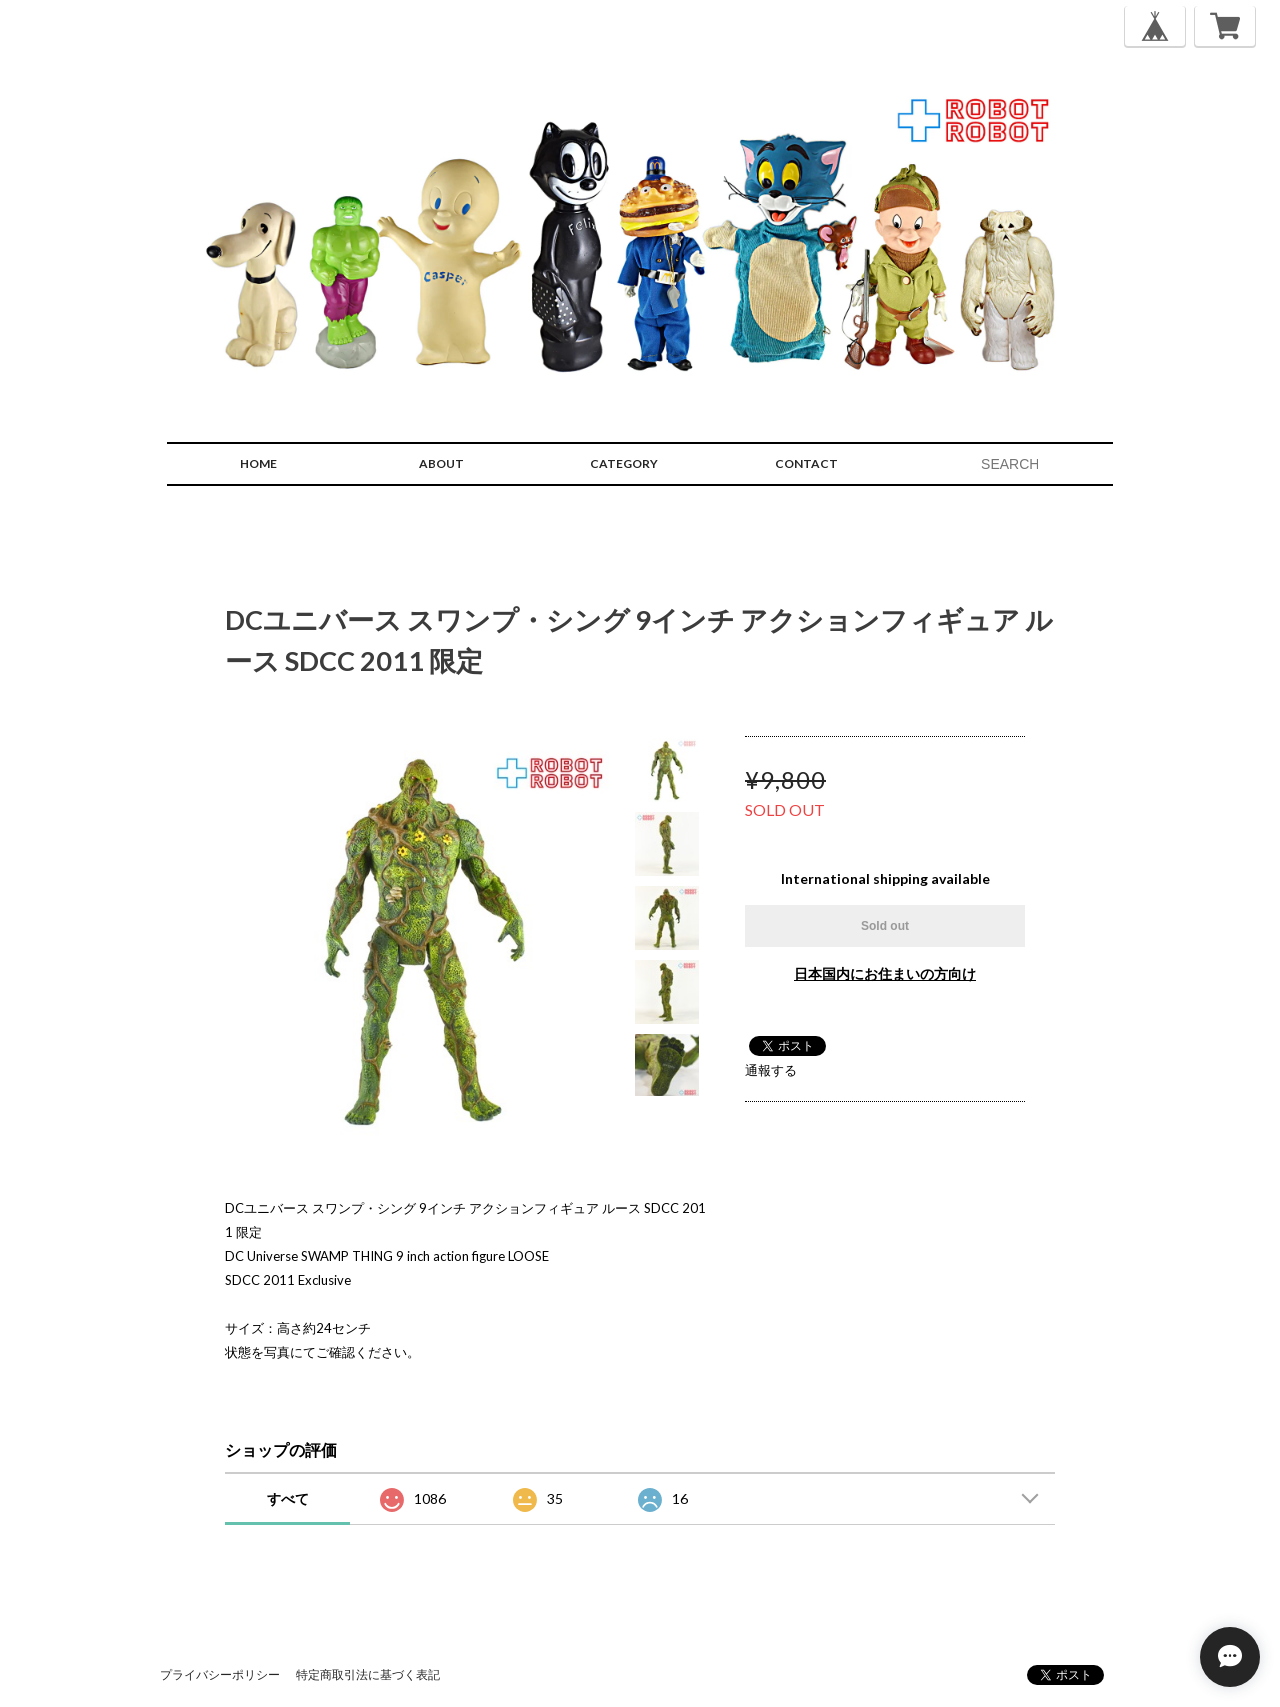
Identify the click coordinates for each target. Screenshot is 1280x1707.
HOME (258, 463)
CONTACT (806, 463)
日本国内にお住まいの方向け (885, 973)
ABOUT (441, 463)
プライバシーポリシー (220, 1674)
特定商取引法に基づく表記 (368, 1674)
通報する (771, 1070)
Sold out (885, 926)
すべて (288, 1498)
